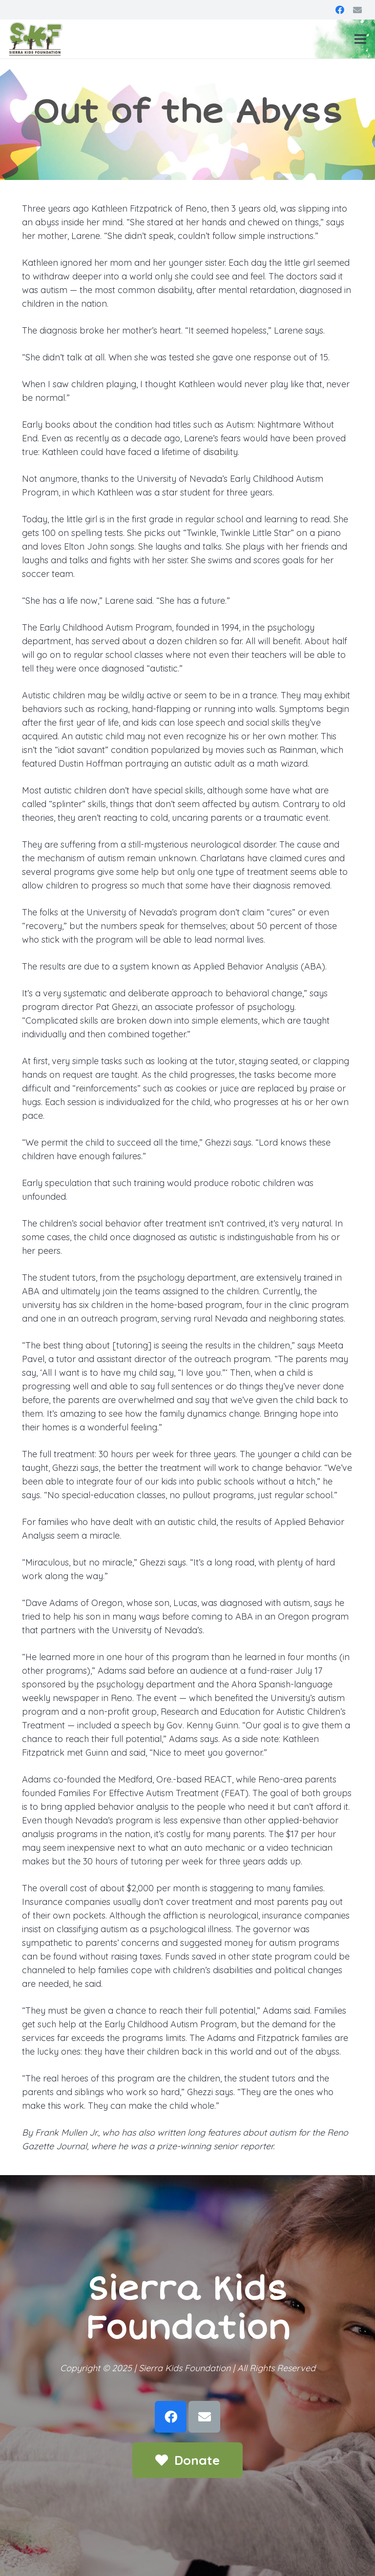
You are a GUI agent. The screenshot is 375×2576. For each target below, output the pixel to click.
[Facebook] (340, 10)
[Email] (357, 10)
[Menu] (361, 39)
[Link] (35, 39)
